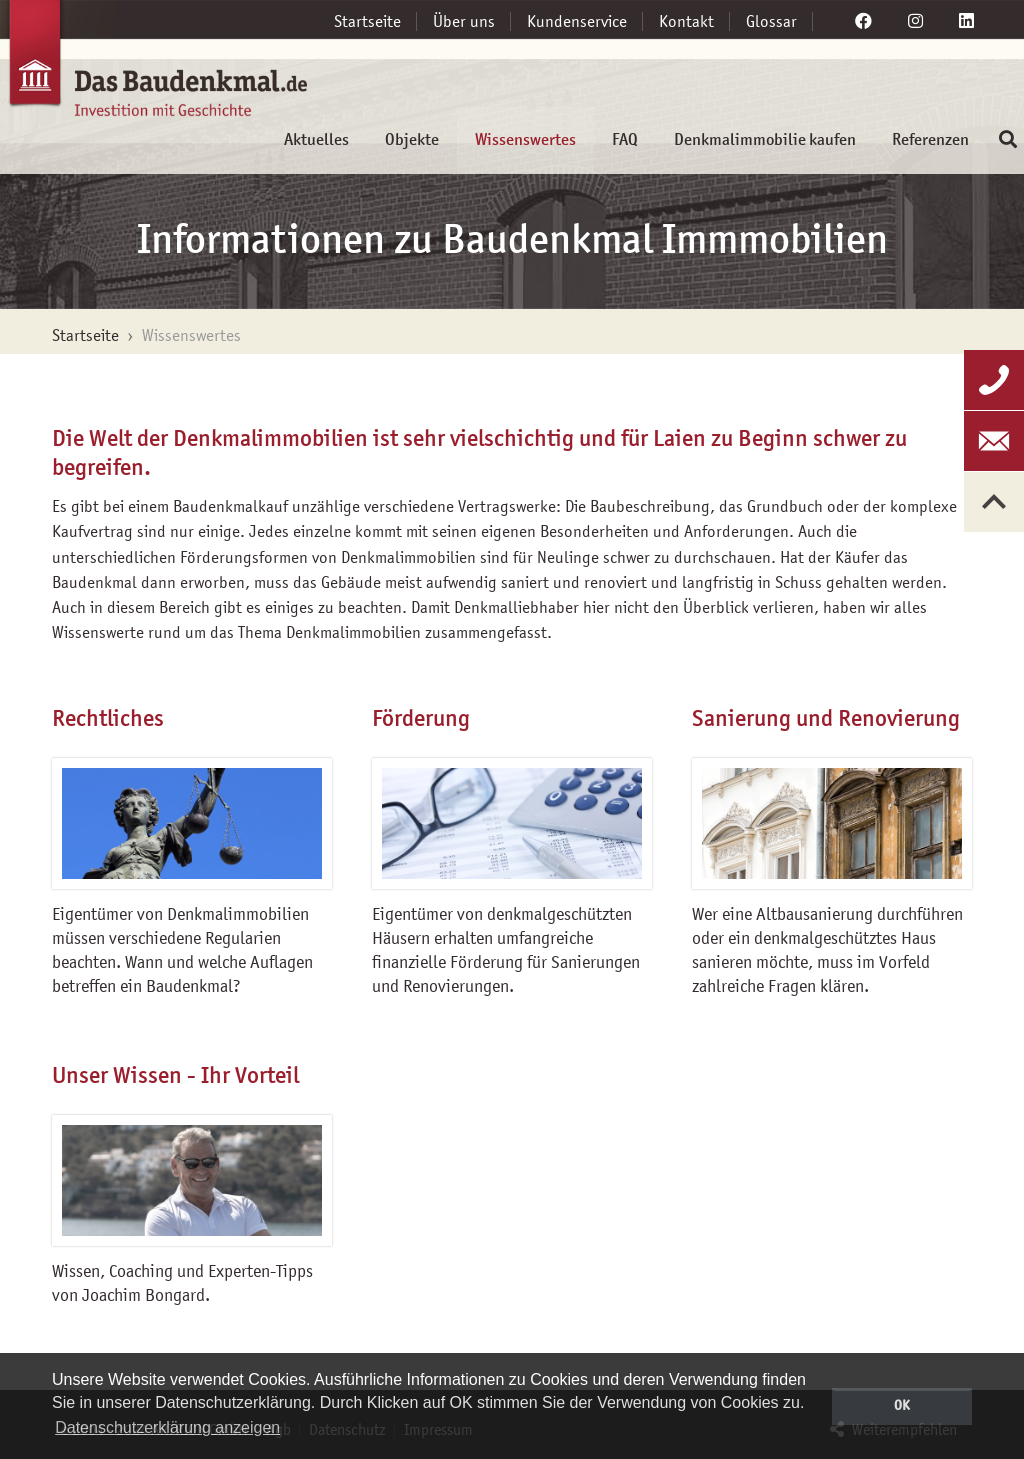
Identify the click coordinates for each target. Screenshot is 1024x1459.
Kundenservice (577, 21)
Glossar (771, 21)
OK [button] (902, 1405)
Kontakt (686, 21)
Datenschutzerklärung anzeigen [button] (167, 1427)
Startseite (367, 21)
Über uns (464, 21)
